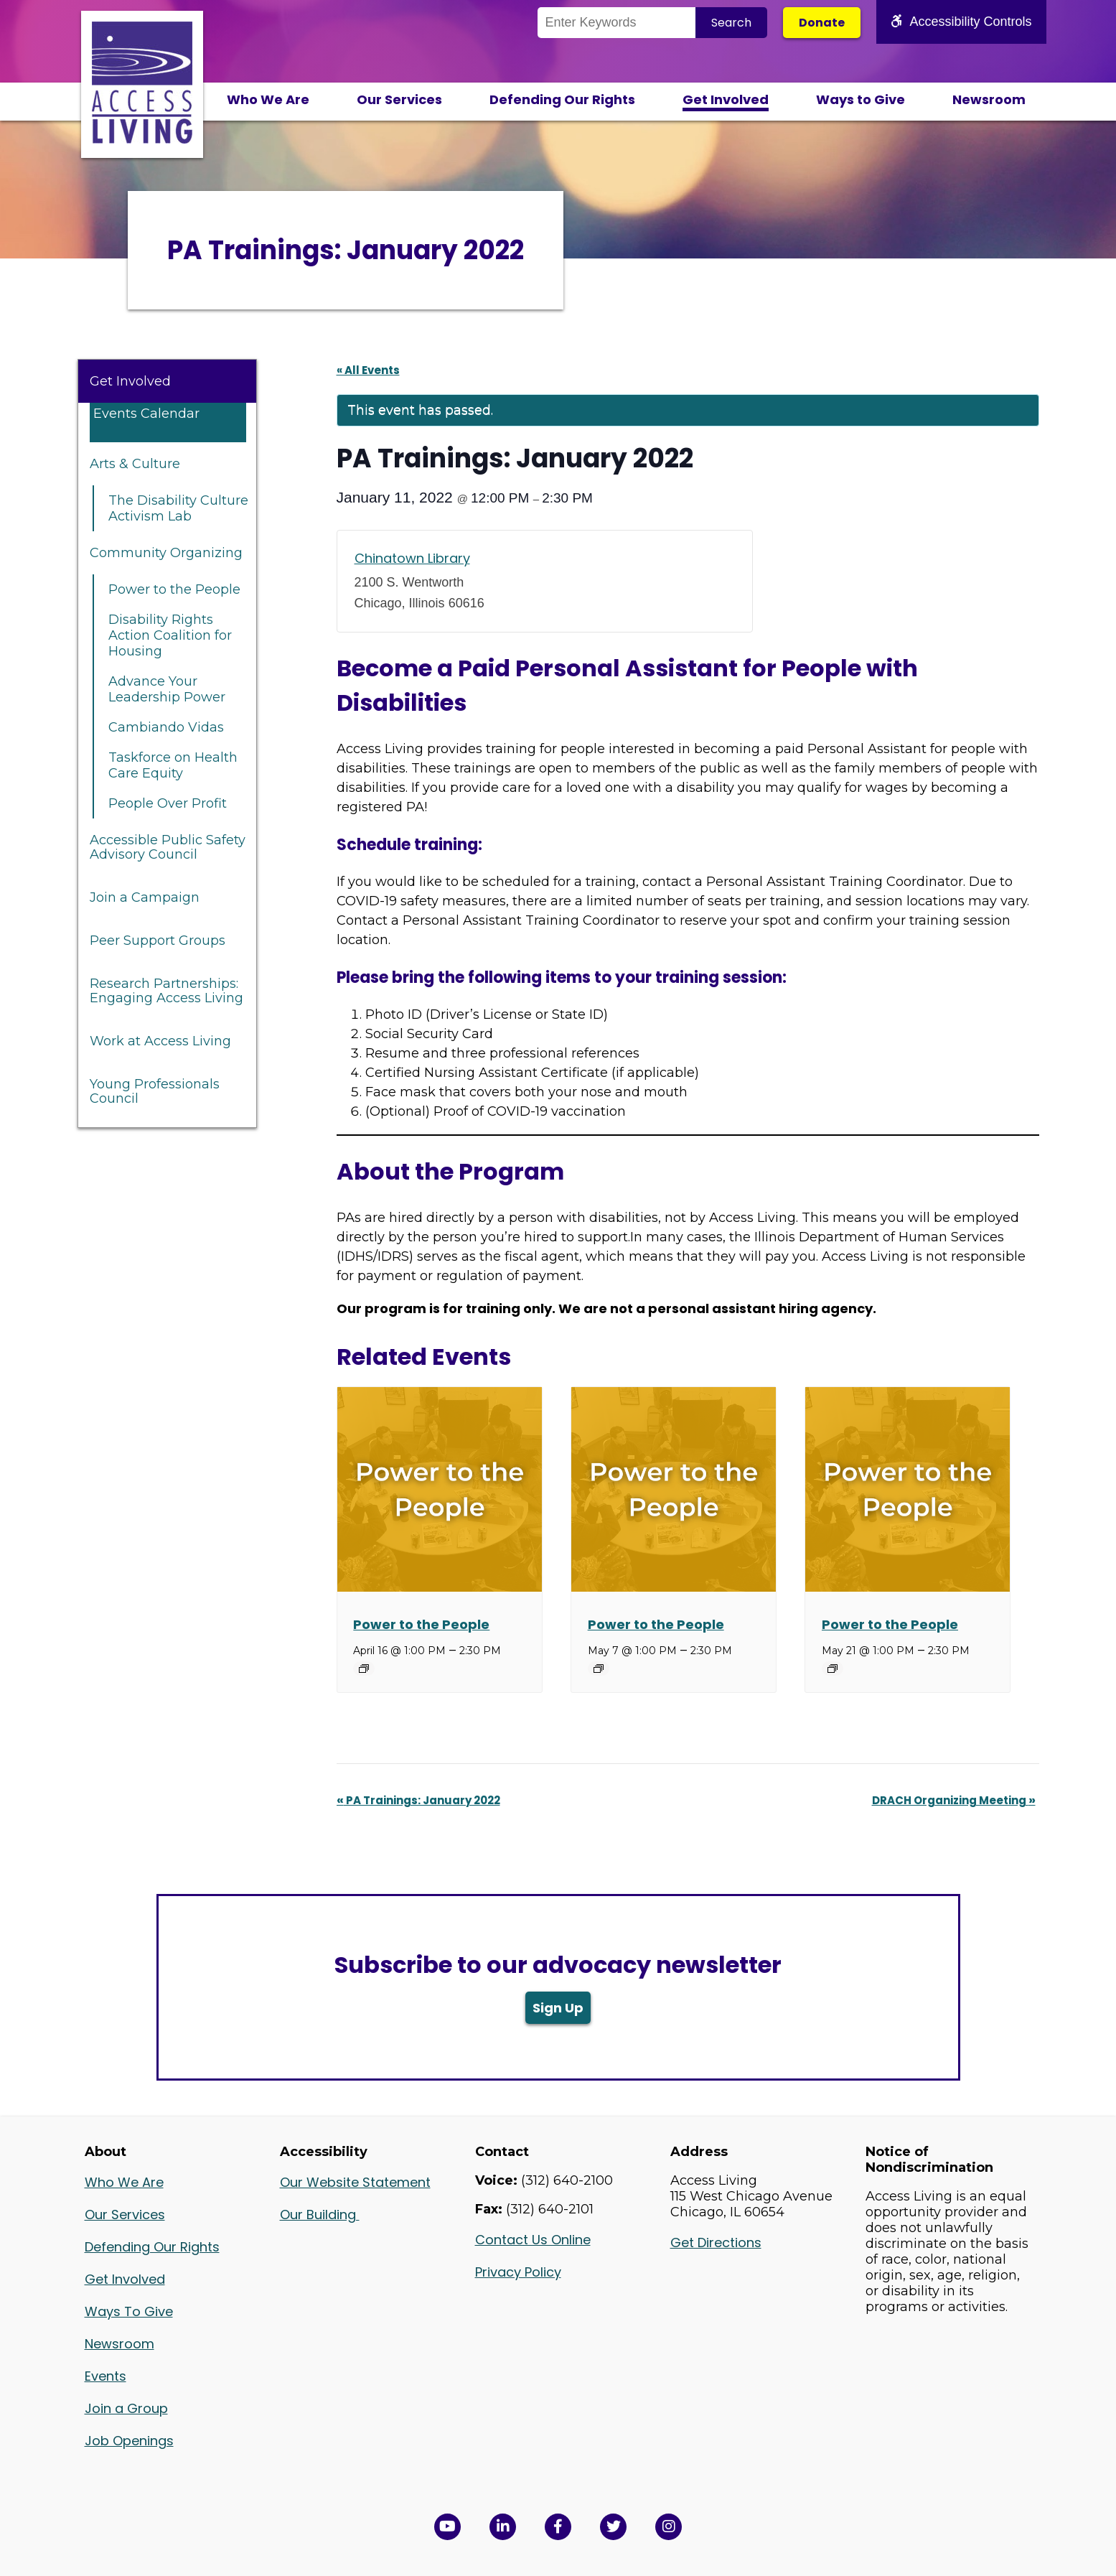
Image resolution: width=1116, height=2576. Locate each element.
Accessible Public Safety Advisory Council (167, 847)
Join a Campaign (145, 897)
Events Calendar (146, 413)
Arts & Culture (135, 464)
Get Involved (726, 99)
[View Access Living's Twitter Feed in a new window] (613, 2527)
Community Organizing (166, 553)
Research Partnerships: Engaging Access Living (166, 991)
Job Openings (129, 2441)
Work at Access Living (160, 1041)
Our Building (320, 2214)
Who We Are (268, 99)
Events (105, 2376)
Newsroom (989, 99)
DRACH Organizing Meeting (954, 1800)
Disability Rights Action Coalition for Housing (170, 635)
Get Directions (715, 2242)
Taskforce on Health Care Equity (173, 765)
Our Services (399, 99)
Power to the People (174, 589)
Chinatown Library (412, 558)
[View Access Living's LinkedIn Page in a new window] (502, 2527)
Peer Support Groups (157, 940)
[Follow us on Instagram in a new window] (668, 2527)
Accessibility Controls (961, 21)
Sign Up (558, 2008)
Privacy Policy (518, 2272)
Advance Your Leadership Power (166, 689)
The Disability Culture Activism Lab (178, 508)
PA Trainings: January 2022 (418, 1800)
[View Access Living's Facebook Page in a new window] (558, 2527)
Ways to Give (860, 99)
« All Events (368, 370)
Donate (822, 22)
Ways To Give (129, 2311)
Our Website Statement (355, 2182)
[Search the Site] (616, 22)
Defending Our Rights (562, 99)
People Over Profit (167, 803)
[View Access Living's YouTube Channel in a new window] (447, 2527)
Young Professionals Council (155, 1091)
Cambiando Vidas (166, 727)
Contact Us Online (533, 2240)
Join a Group (126, 2408)
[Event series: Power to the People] (364, 1668)
